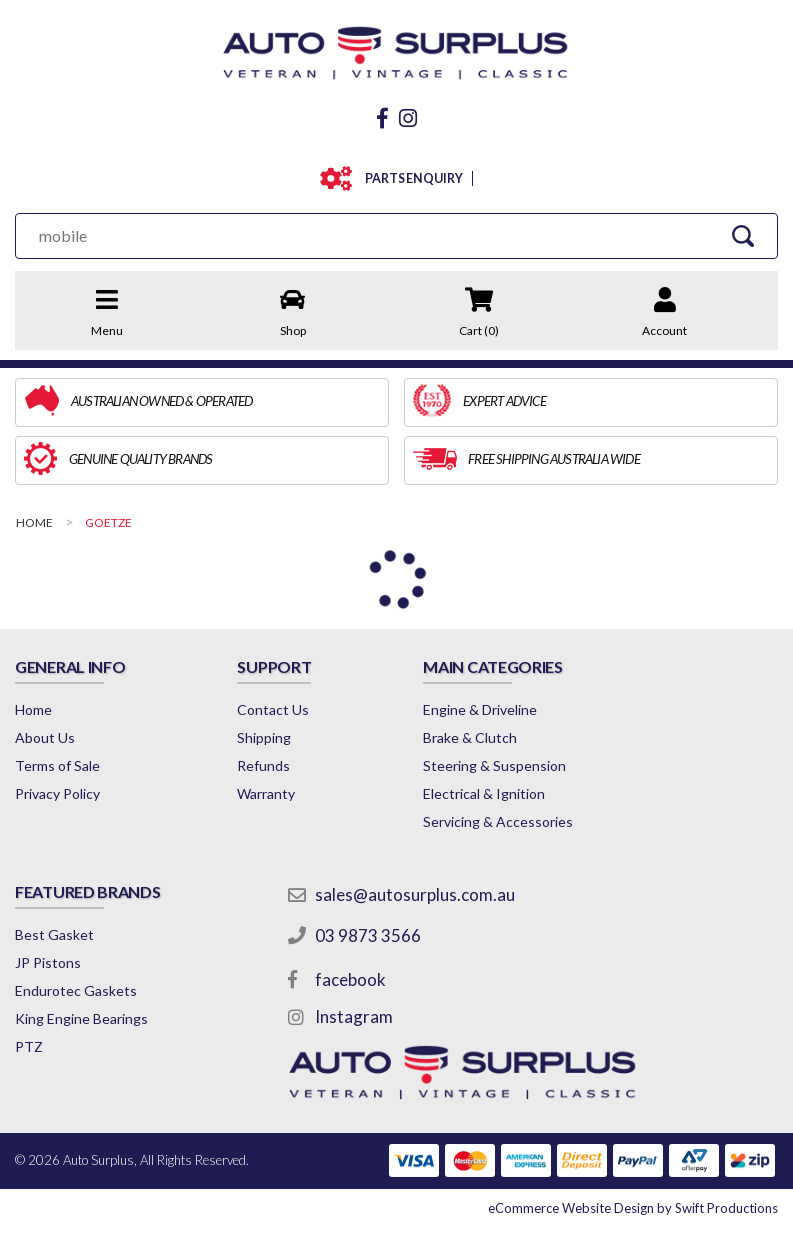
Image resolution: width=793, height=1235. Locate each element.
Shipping (264, 737)
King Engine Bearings (81, 1018)
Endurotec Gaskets (76, 990)
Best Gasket (54, 934)
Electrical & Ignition (484, 793)
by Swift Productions (633, 1208)
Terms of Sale (57, 765)
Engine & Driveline (480, 709)
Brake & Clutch (470, 737)
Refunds (263, 765)
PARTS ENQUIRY (409, 178)
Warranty (266, 793)
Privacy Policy (57, 793)
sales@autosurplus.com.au (415, 894)
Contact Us (273, 709)
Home (33, 709)
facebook (350, 979)
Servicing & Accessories (498, 821)
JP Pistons (48, 962)
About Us (45, 737)
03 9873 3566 (368, 935)
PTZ (29, 1046)
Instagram (354, 1016)
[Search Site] (743, 235)
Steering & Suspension (494, 765)
